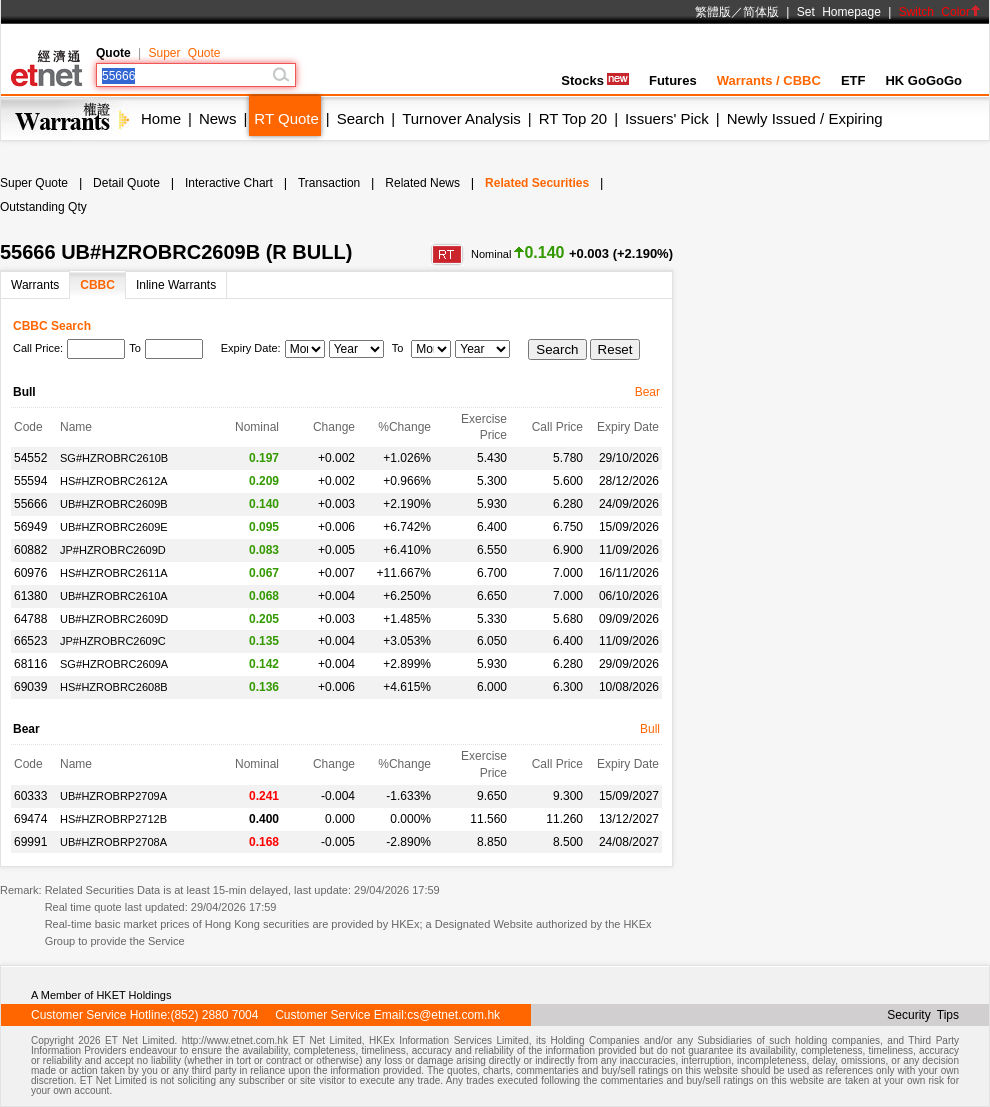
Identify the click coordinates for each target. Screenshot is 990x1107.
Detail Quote (126, 183)
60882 (30, 550)
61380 (30, 596)
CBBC (97, 285)
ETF (853, 80)
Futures (673, 80)
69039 (30, 687)
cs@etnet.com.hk (453, 1015)
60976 (30, 573)
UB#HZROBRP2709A (113, 796)
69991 (30, 842)
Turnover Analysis (461, 118)
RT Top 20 (573, 118)
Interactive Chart (229, 183)
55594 (30, 481)
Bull (650, 729)
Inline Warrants (176, 285)
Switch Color (940, 12)
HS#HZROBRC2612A (114, 481)
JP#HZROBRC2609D (113, 550)
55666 (30, 504)
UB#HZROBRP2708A (113, 842)
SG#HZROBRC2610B (114, 458)
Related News (422, 183)
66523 (30, 641)
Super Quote (184, 53)
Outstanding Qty (43, 207)
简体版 (761, 12)
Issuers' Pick (667, 118)
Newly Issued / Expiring (805, 118)
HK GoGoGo (923, 80)
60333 (30, 796)
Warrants (35, 285)
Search (361, 118)
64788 (30, 619)
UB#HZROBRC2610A (114, 596)
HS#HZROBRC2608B (114, 687)
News (218, 118)
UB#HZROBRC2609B (114, 504)
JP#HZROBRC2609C (113, 641)
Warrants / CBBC (769, 80)
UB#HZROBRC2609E (114, 527)
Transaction (329, 183)
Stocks (595, 80)
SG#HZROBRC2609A (114, 664)
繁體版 (713, 12)
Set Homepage (839, 12)
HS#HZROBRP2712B (113, 819)
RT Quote (286, 118)
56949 (30, 527)
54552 (30, 458)
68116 (30, 664)
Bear (647, 392)
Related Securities (537, 183)
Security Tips (923, 1015)
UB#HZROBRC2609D (114, 619)
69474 (30, 819)
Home (161, 118)
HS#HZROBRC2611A (114, 573)
